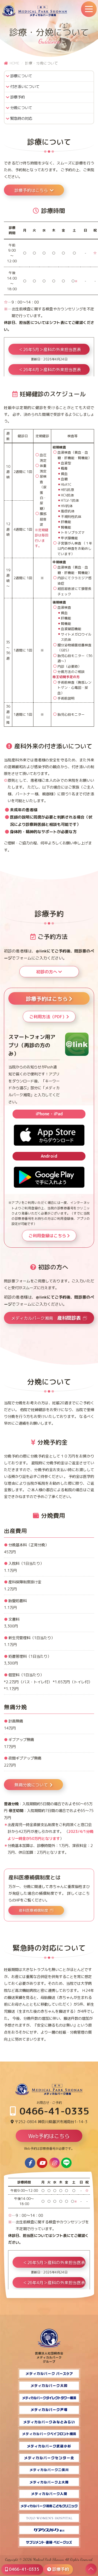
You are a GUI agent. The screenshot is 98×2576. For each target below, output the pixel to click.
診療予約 (17, 97)
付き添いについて (24, 86)
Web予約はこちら (49, 2136)
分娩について (21, 107)
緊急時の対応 (21, 118)
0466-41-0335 (49, 2111)
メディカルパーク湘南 (46, 1317)
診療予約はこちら (34, 190)
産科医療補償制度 (33, 1910)
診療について (21, 76)
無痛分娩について (33, 1785)
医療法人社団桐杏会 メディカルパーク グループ (49, 2355)
